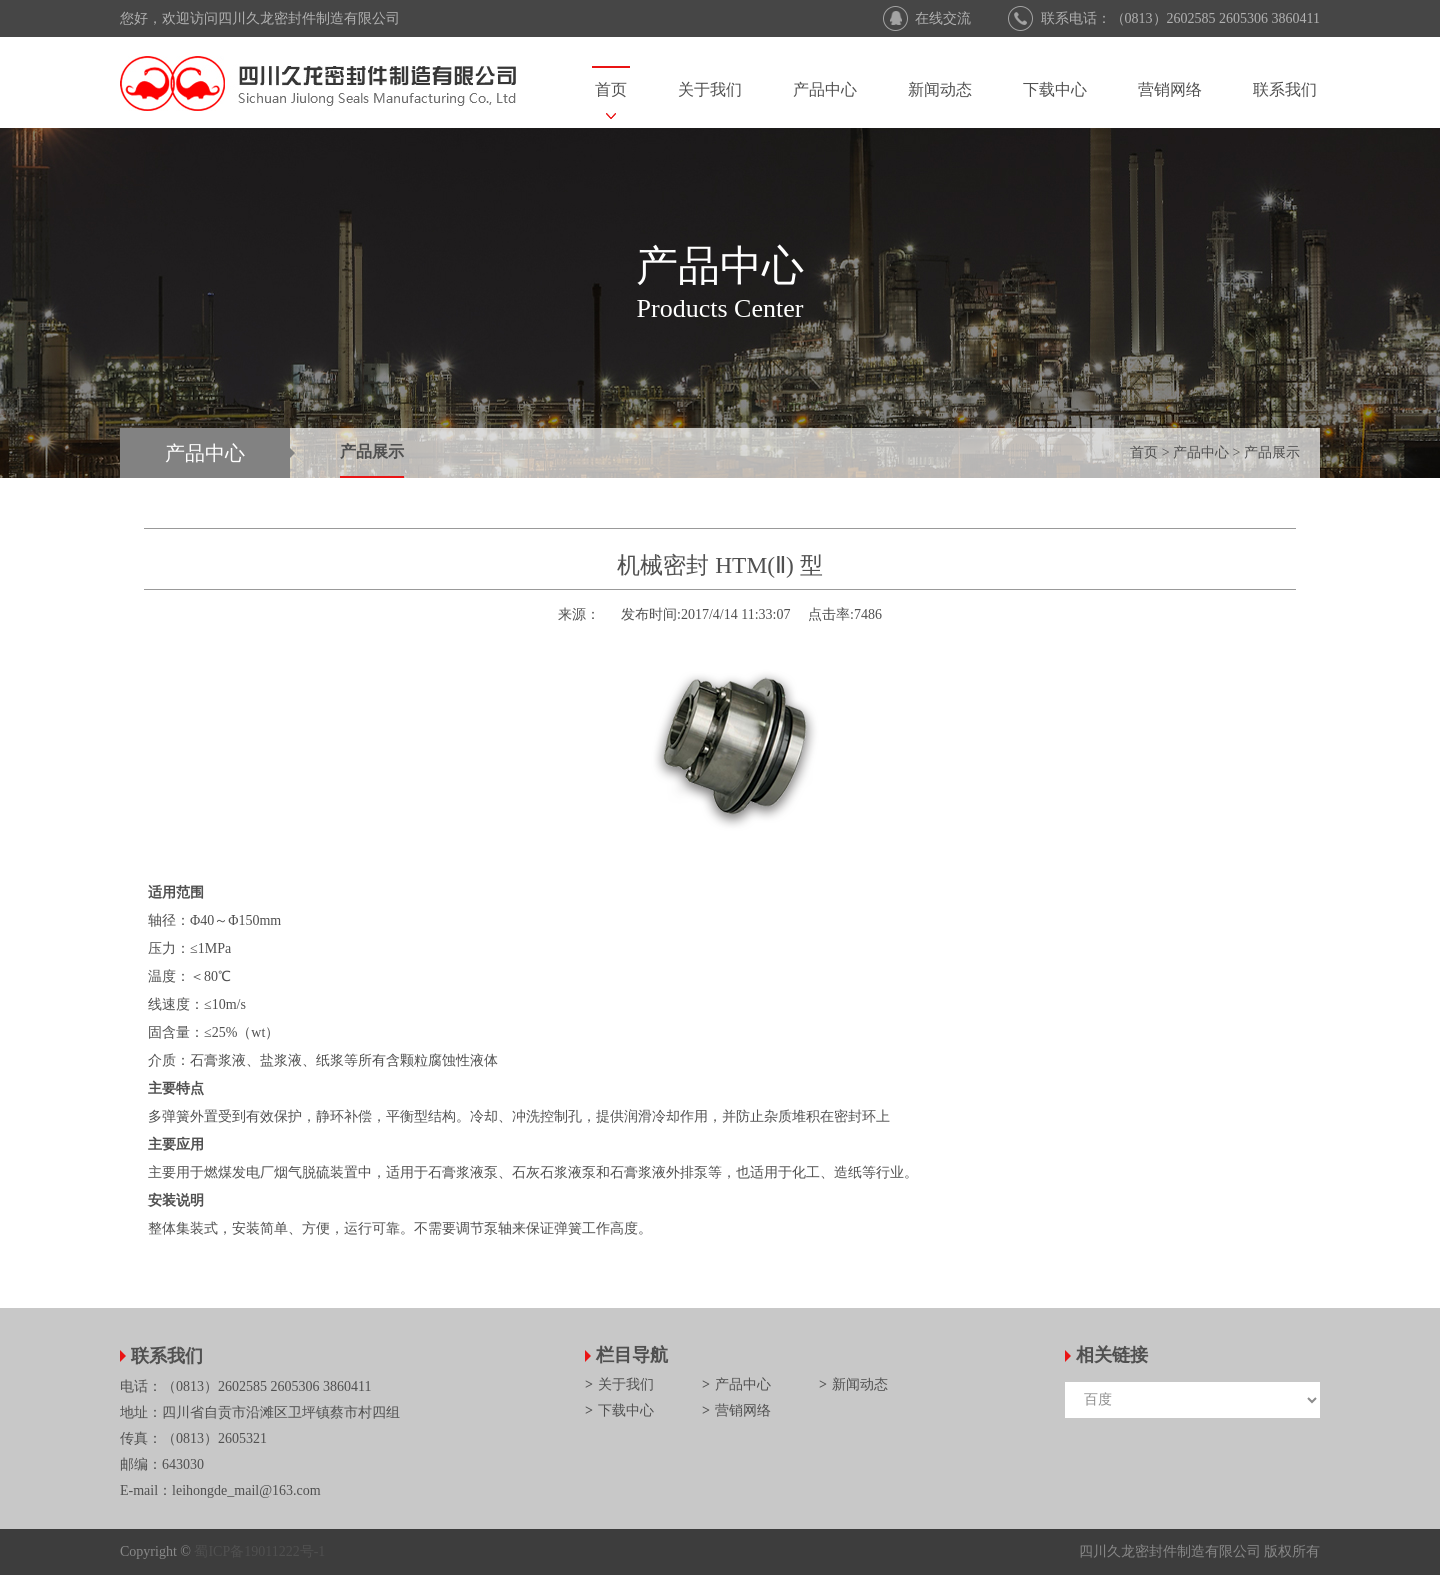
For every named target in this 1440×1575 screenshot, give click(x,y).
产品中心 (825, 89)
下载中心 (1055, 89)
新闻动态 (940, 89)
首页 (611, 89)
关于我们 (710, 89)
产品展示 (372, 451)
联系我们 (1285, 89)
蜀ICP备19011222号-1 (259, 1551)
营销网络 (1170, 89)
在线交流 (943, 18)
